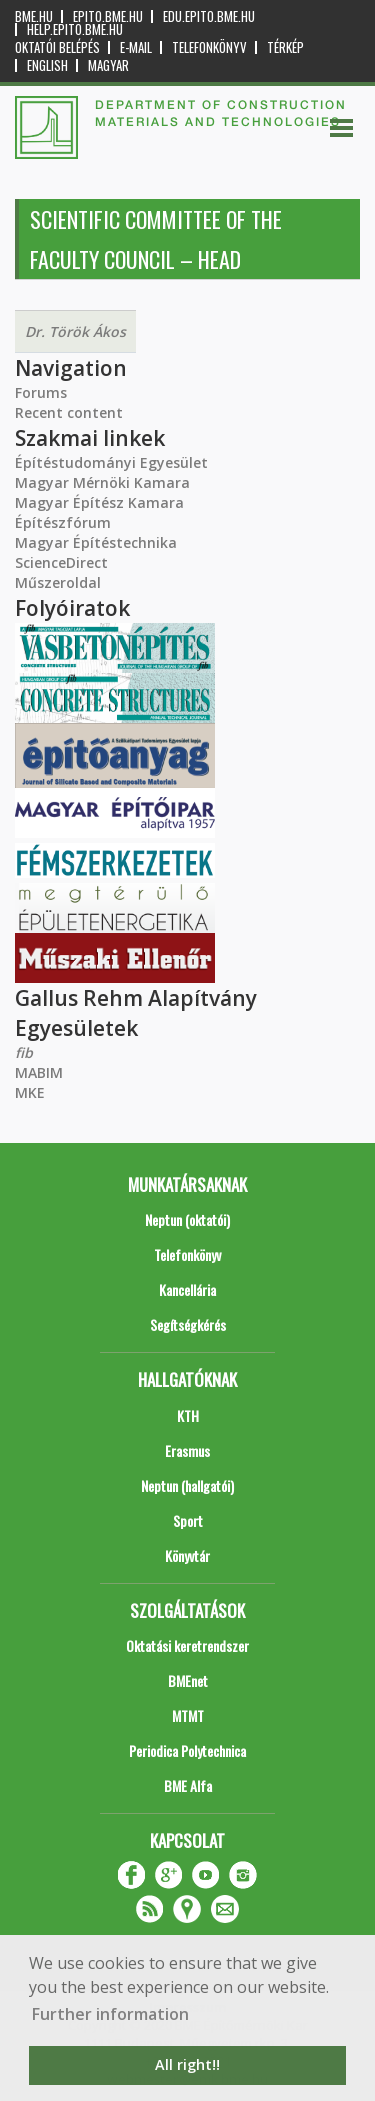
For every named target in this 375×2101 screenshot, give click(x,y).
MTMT (188, 1715)
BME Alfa (188, 1785)
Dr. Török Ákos (75, 331)
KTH (188, 1415)
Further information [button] (110, 2014)
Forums (41, 392)
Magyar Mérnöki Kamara (102, 482)
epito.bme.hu (108, 16)
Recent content (69, 412)
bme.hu (34, 16)
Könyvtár (187, 1555)
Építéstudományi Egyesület (111, 462)
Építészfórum (63, 522)
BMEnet (188, 1680)
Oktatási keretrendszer (187, 1645)
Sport (188, 1520)
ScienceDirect (61, 562)
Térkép (285, 47)
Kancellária (187, 1289)
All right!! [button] (187, 2064)
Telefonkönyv (209, 47)
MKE (30, 1092)
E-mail (136, 47)
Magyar (108, 65)
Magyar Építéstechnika (96, 542)
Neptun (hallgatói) (187, 1485)
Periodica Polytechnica (187, 1750)
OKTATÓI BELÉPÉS (57, 47)
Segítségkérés (188, 1324)
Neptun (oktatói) (187, 1219)
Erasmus (187, 1450)
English (47, 65)
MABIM (39, 1072)
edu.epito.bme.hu (209, 16)
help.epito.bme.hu (75, 29)
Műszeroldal (58, 582)
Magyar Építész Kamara (99, 502)
